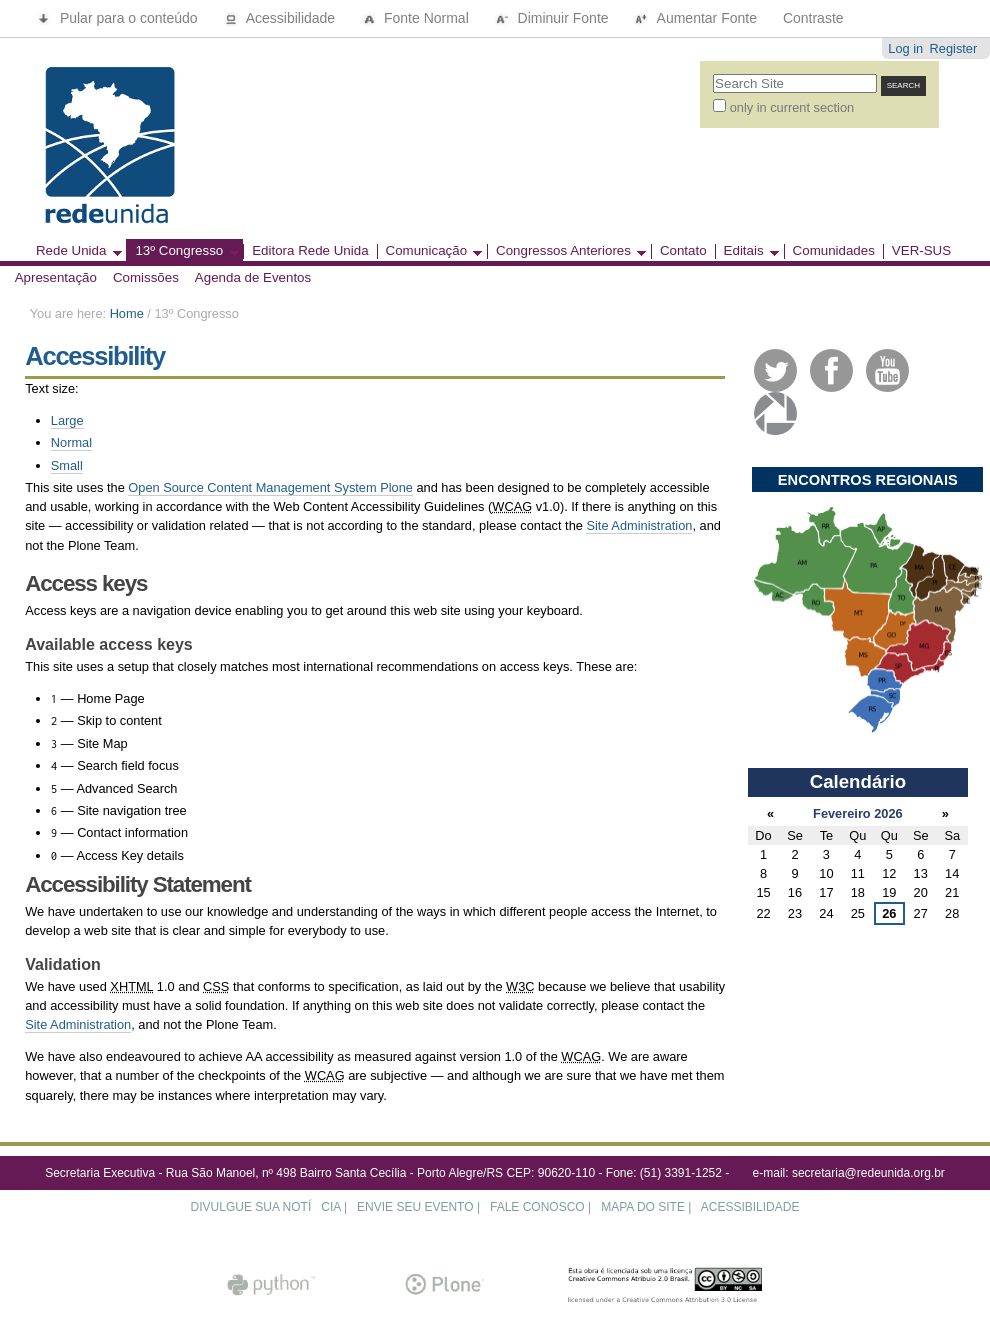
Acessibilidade (282, 18)
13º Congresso (182, 251)
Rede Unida (75, 251)
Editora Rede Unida (310, 251)
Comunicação (430, 251)
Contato (683, 251)
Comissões (146, 278)
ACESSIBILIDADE (750, 1207)
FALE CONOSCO (537, 1207)
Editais (747, 251)
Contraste (813, 18)
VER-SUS (921, 251)
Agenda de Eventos (253, 278)
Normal (71, 442)
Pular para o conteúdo (119, 18)
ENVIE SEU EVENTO (415, 1207)
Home (127, 313)
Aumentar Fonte (697, 18)
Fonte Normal (417, 18)
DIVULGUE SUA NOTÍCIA (266, 1207)
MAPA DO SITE (643, 1207)
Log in (905, 48)
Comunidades (834, 251)
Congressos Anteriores (566, 251)
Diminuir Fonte (554, 18)
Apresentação (56, 278)
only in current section (792, 107)
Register (954, 48)
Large (67, 420)
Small (67, 465)
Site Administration (639, 525)
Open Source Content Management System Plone (270, 487)
